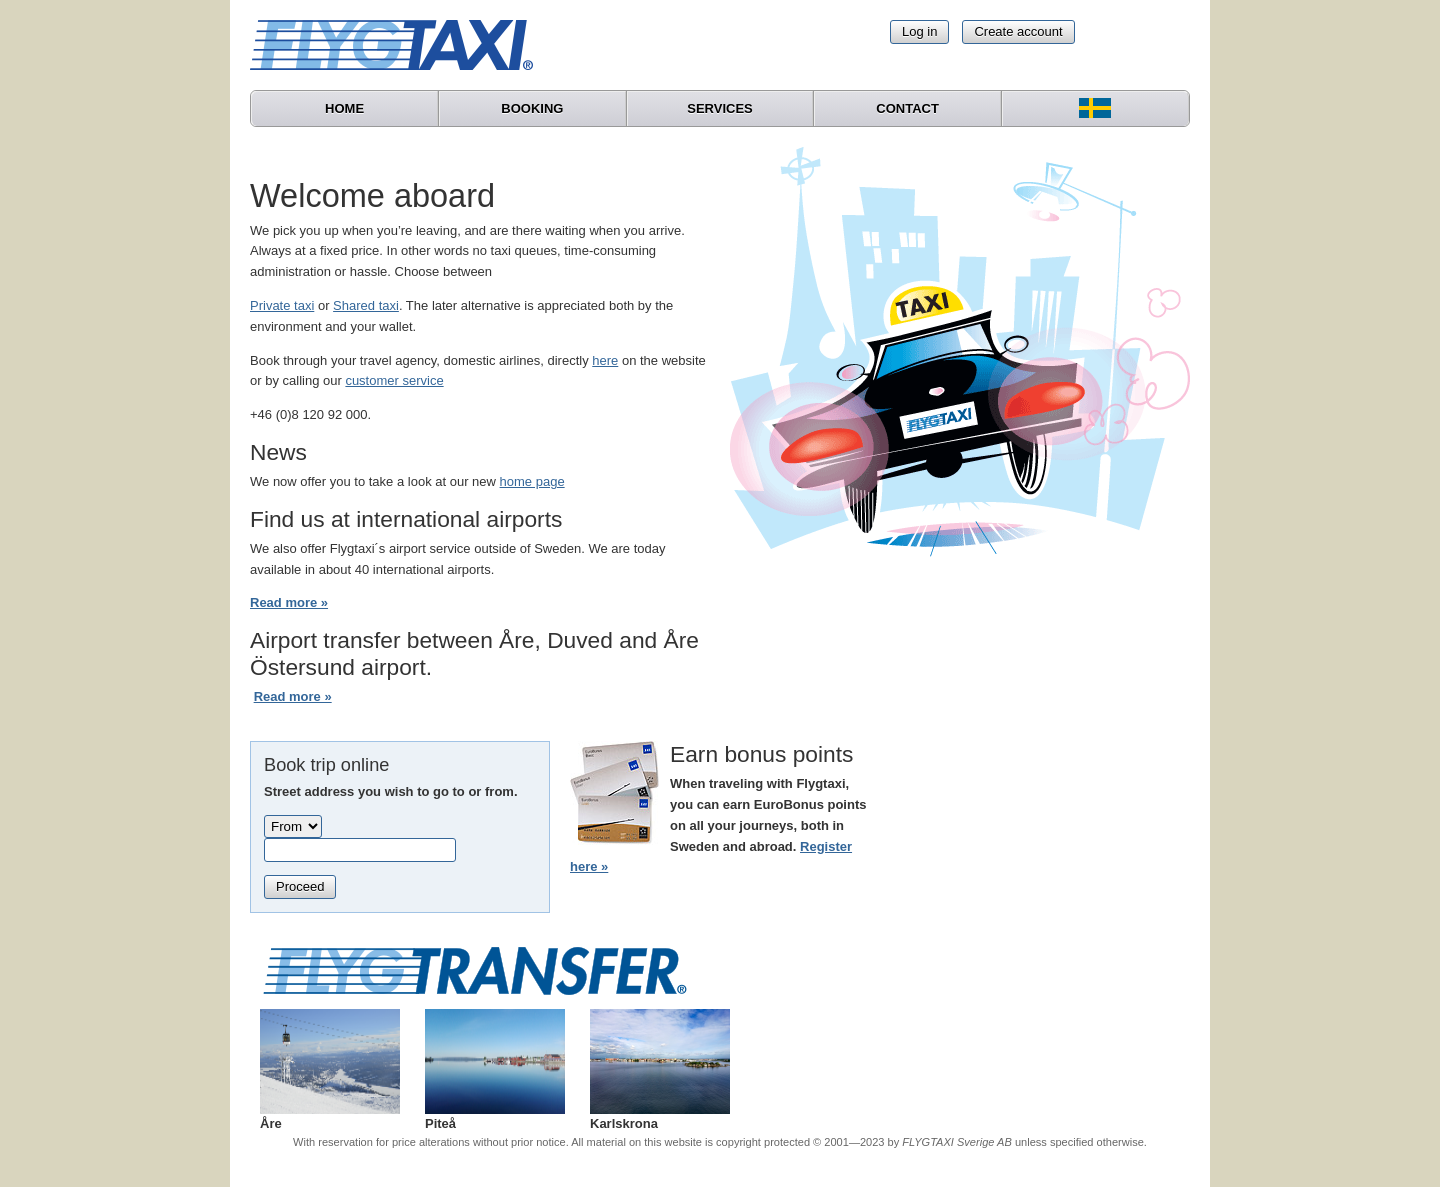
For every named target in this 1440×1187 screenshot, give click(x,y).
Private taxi (282, 305)
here (605, 360)
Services (720, 108)
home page (532, 481)
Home (344, 108)
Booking (532, 108)
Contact (907, 108)
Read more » (289, 602)
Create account (1018, 31)
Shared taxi (366, 305)
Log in (919, 31)
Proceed (300, 886)
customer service (394, 380)
